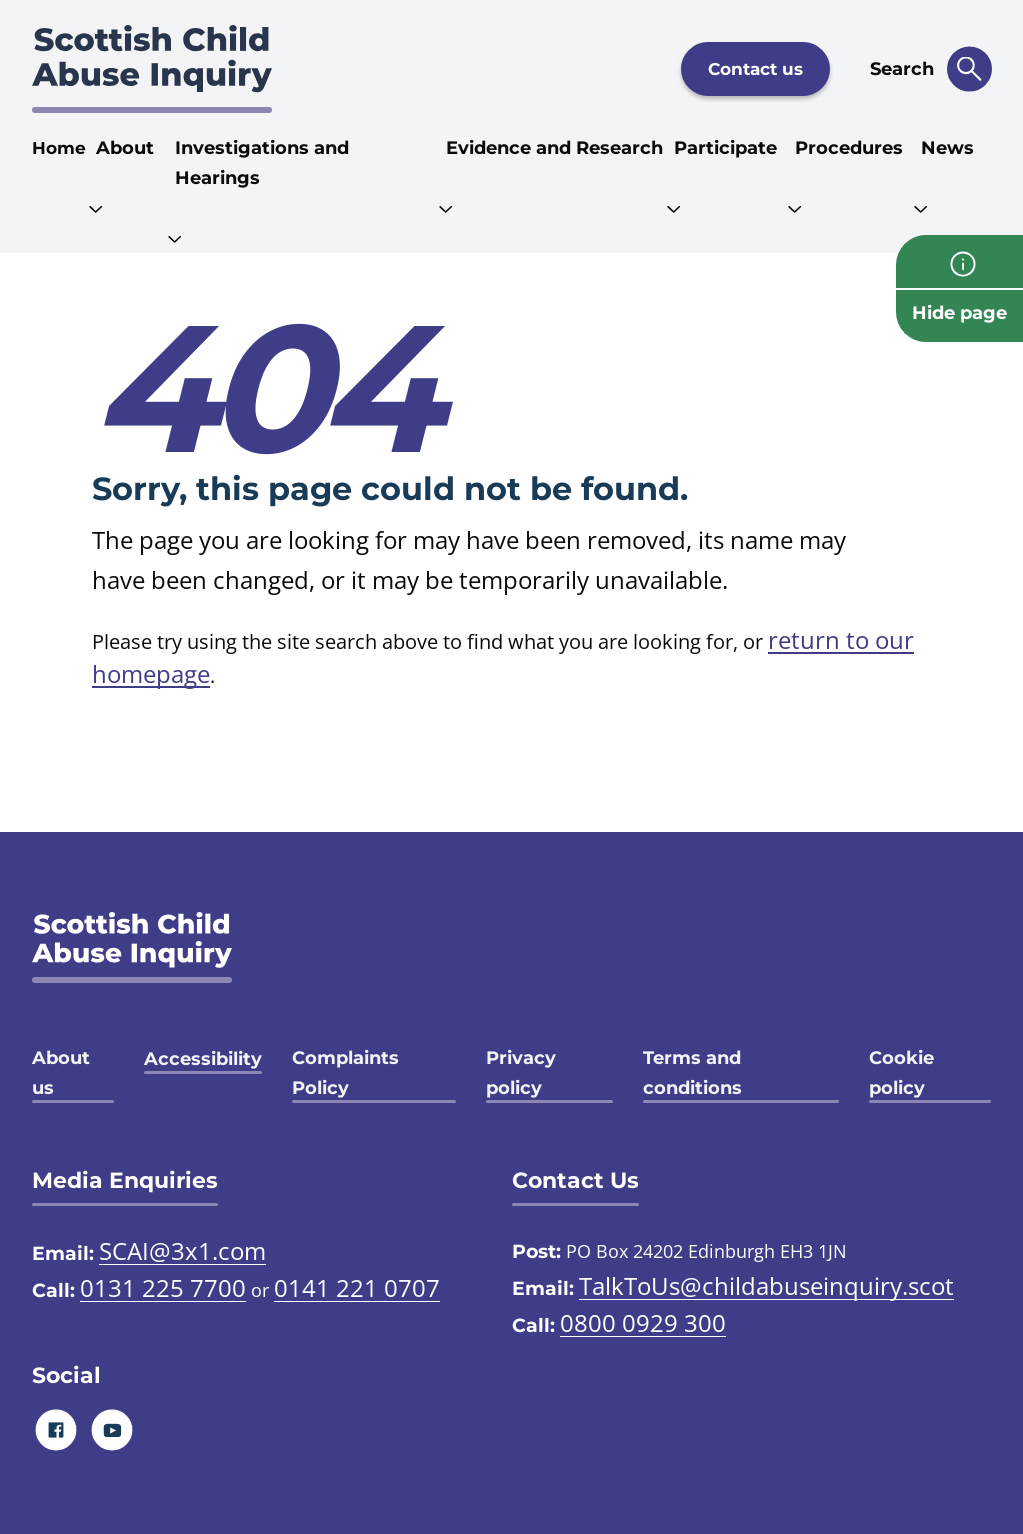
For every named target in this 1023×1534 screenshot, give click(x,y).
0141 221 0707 (357, 1287)
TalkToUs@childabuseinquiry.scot (766, 1285)
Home (59, 148)
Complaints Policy (345, 1073)
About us (61, 1073)
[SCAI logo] (132, 947)
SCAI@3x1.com (182, 1250)
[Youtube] (111, 1429)
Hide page (959, 313)
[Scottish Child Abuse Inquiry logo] (152, 69)
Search (902, 69)
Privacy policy (521, 1073)
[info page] (959, 261)
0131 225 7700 (163, 1287)
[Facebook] (55, 1429)
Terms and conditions (692, 1073)
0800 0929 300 (643, 1322)
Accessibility (203, 1059)
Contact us (755, 69)
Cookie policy (901, 1073)
